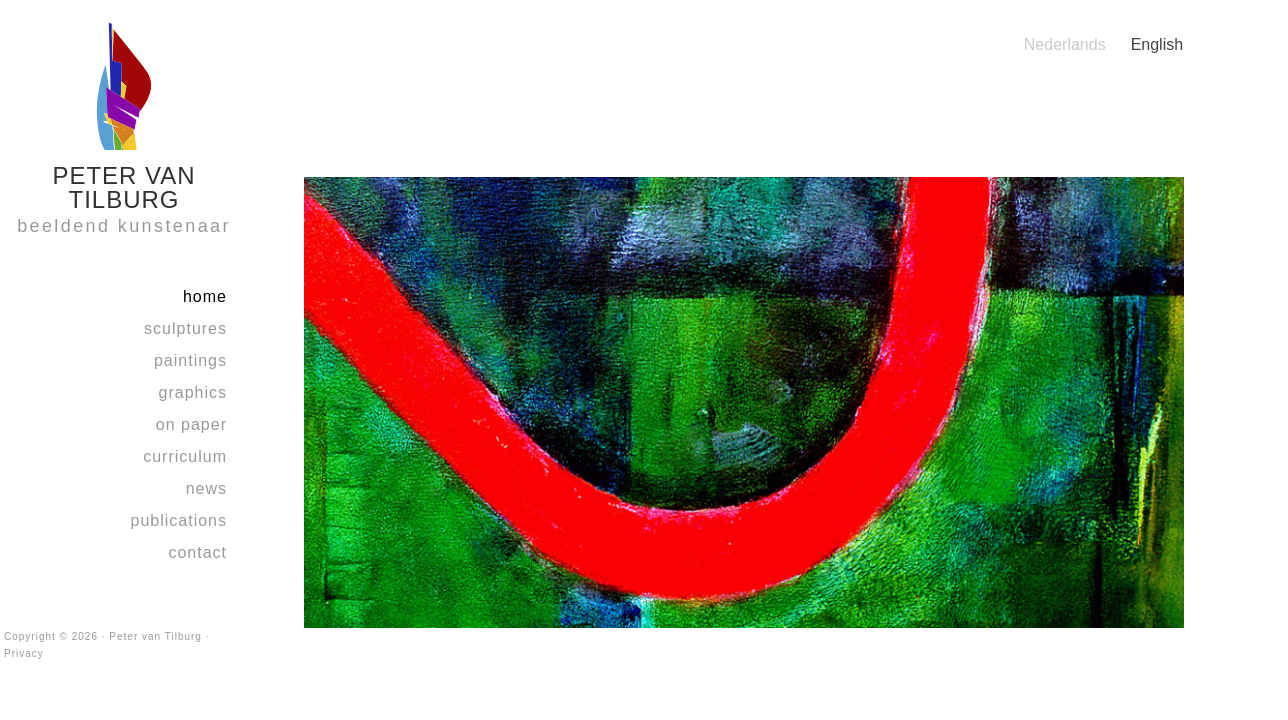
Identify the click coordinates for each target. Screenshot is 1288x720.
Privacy (24, 653)
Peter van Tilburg (155, 636)
